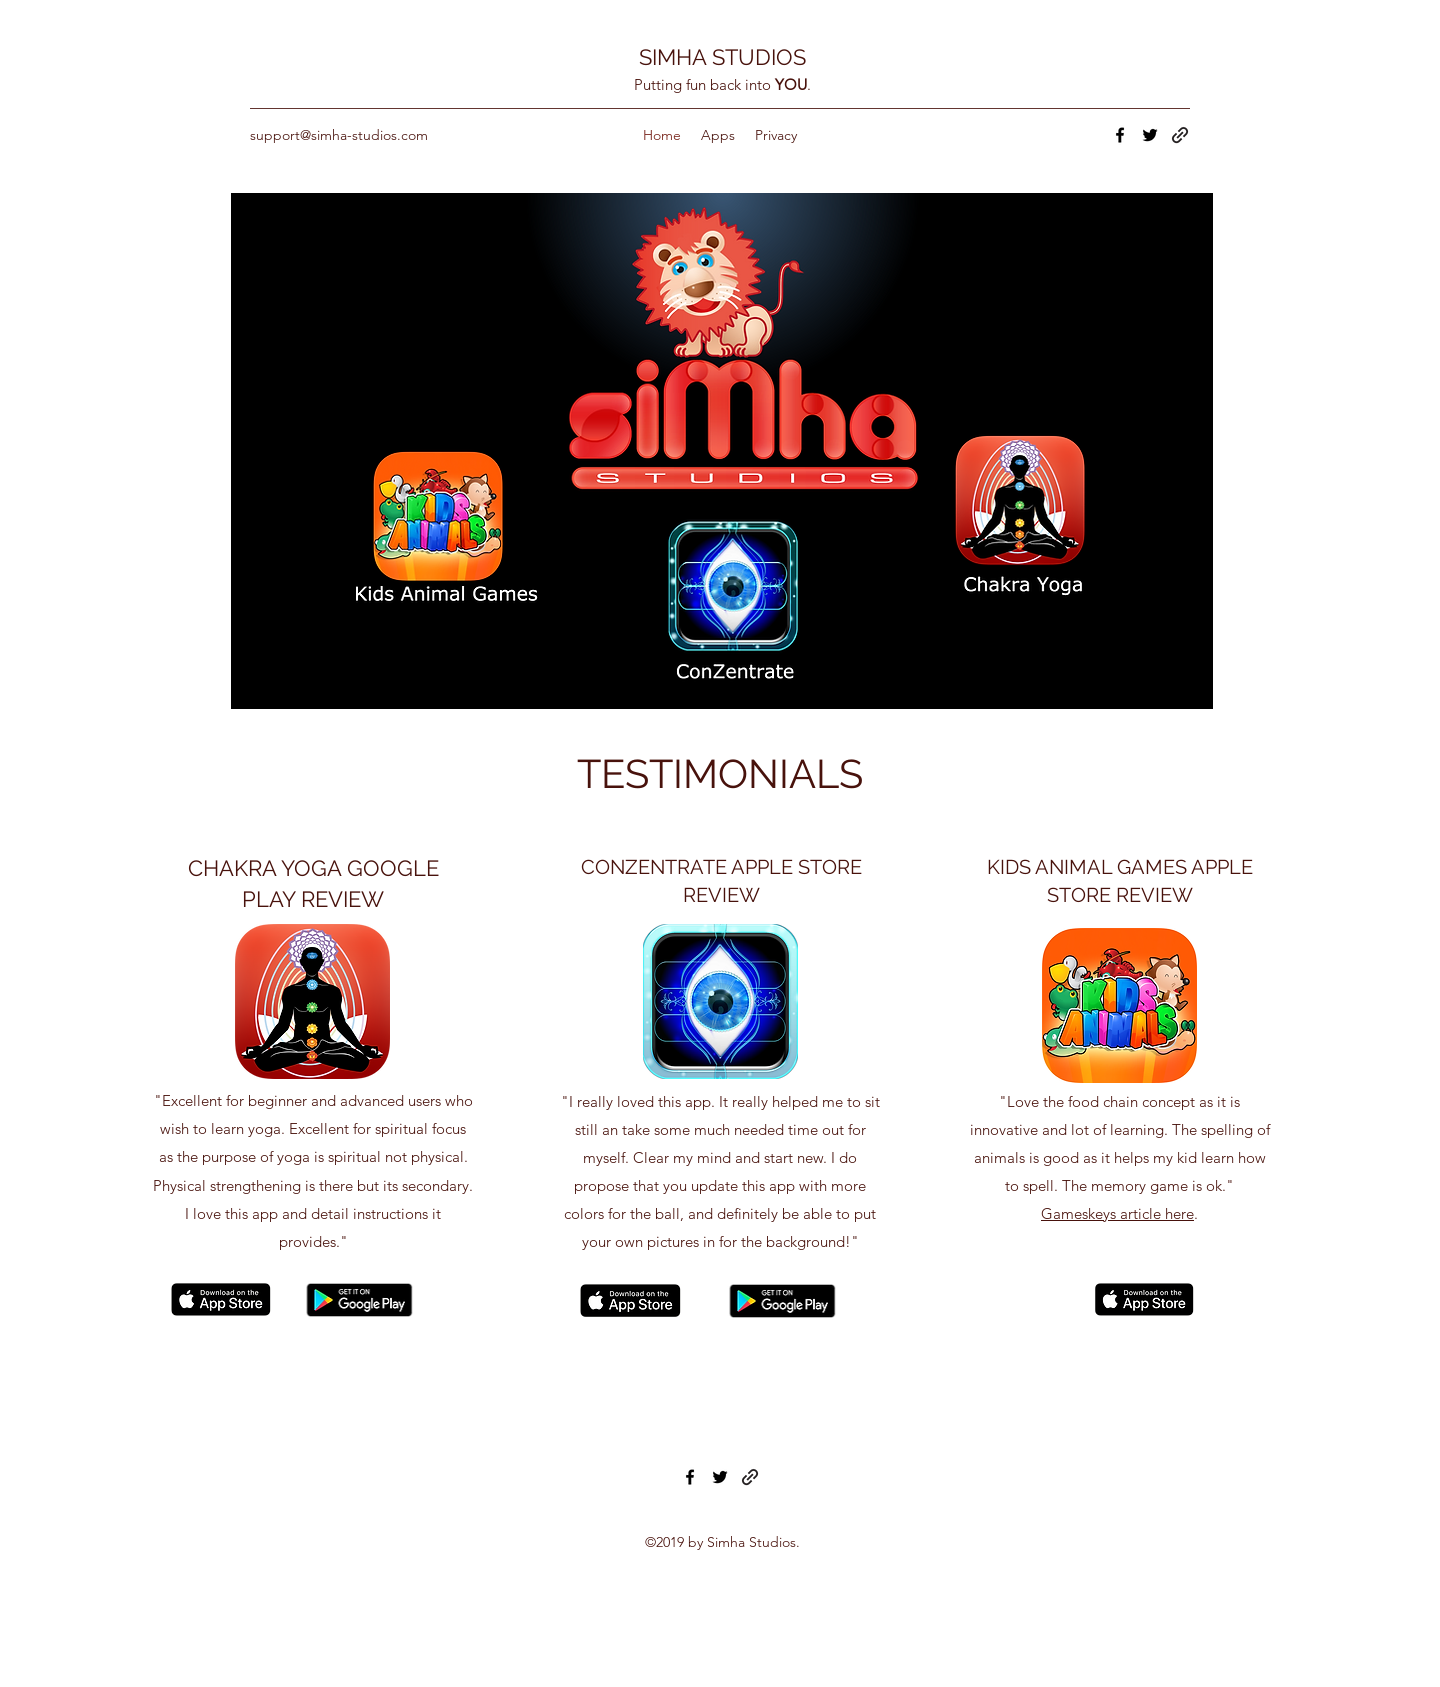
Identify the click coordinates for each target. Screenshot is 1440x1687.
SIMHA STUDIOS (722, 57)
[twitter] (1150, 135)
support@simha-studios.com (339, 135)
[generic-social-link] (1180, 135)
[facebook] (1120, 135)
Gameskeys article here (1117, 1213)
